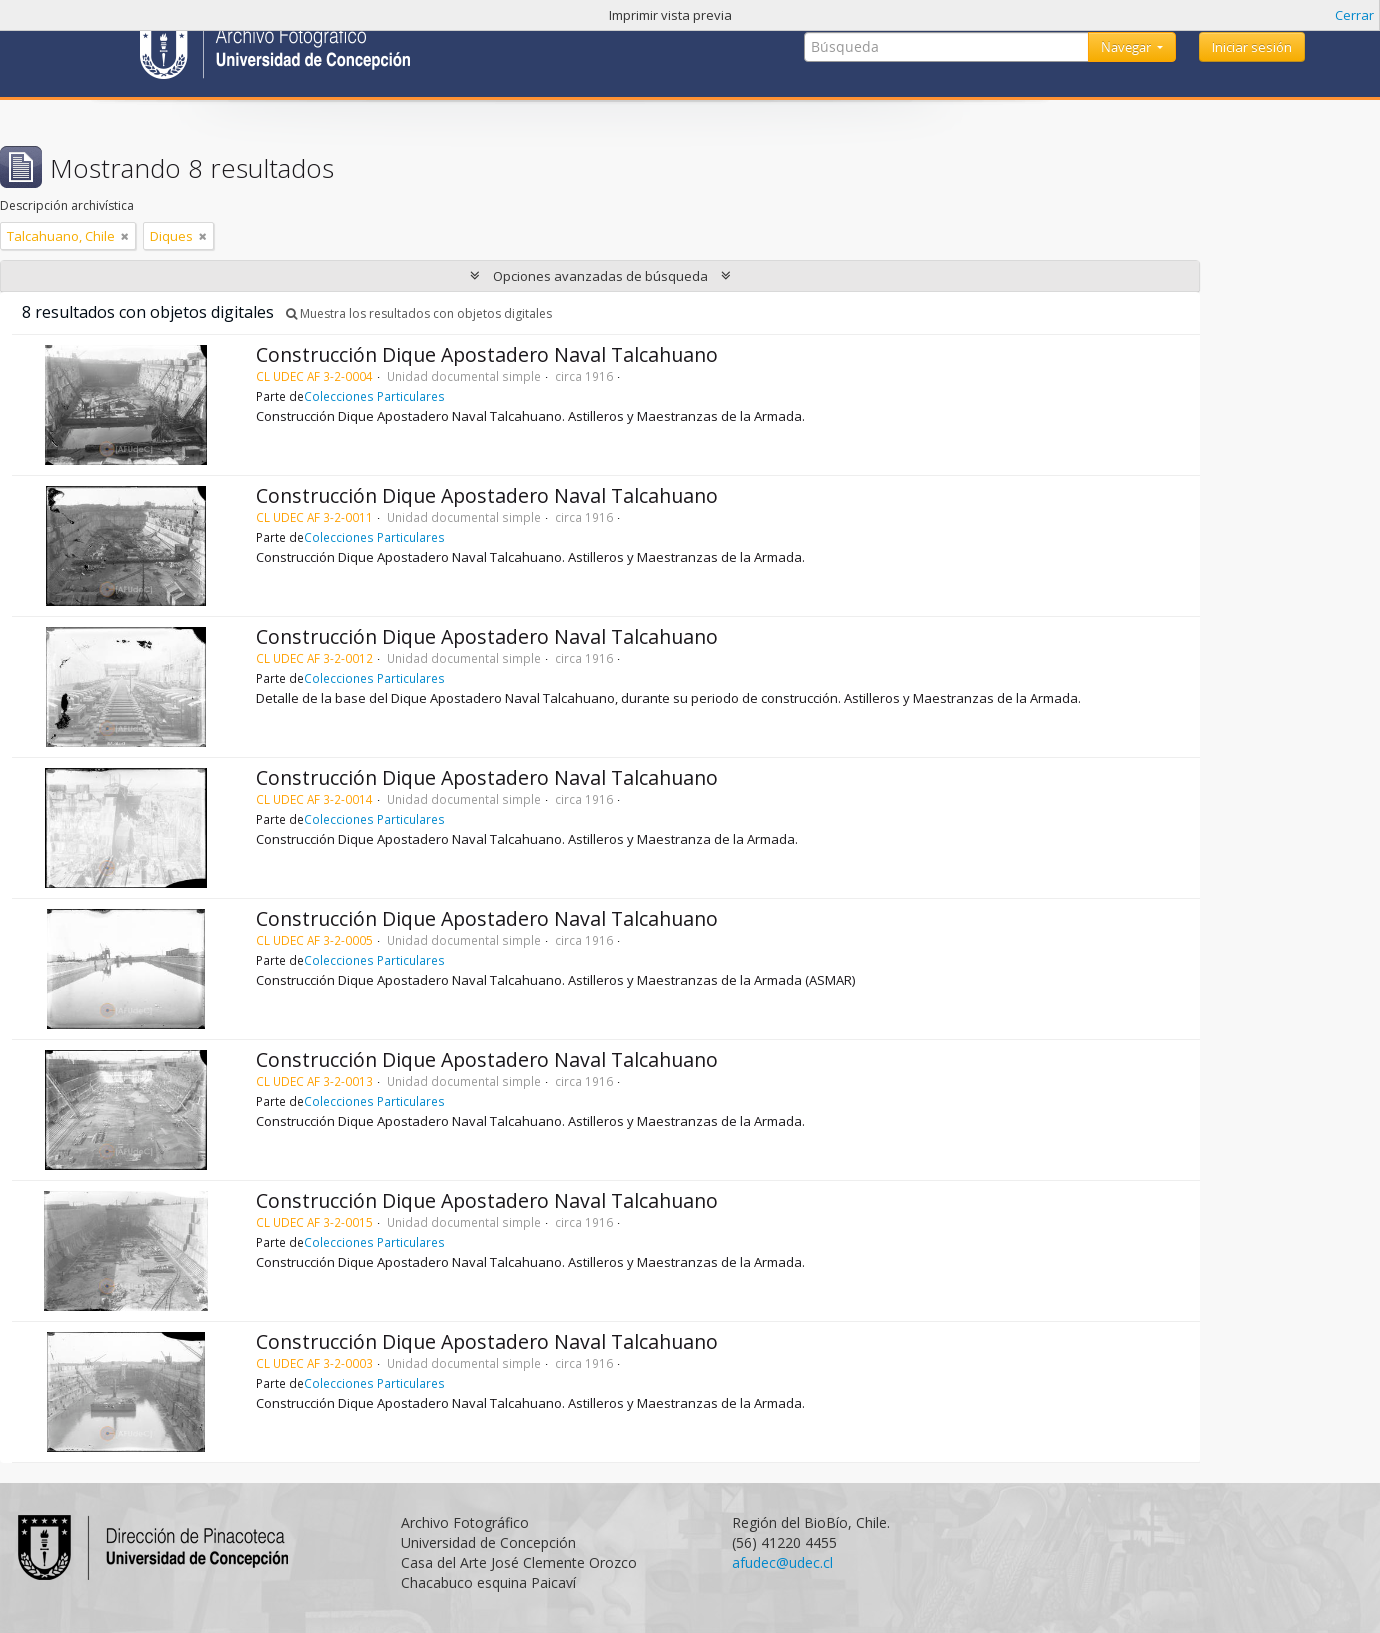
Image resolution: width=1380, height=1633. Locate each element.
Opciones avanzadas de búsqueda (600, 276)
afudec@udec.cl (782, 1562)
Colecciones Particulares (374, 396)
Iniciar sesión (1252, 47)
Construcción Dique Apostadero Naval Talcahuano (487, 354)
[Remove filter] (125, 236)
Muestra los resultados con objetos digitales (419, 313)
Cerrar (1354, 15)
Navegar (1127, 47)
